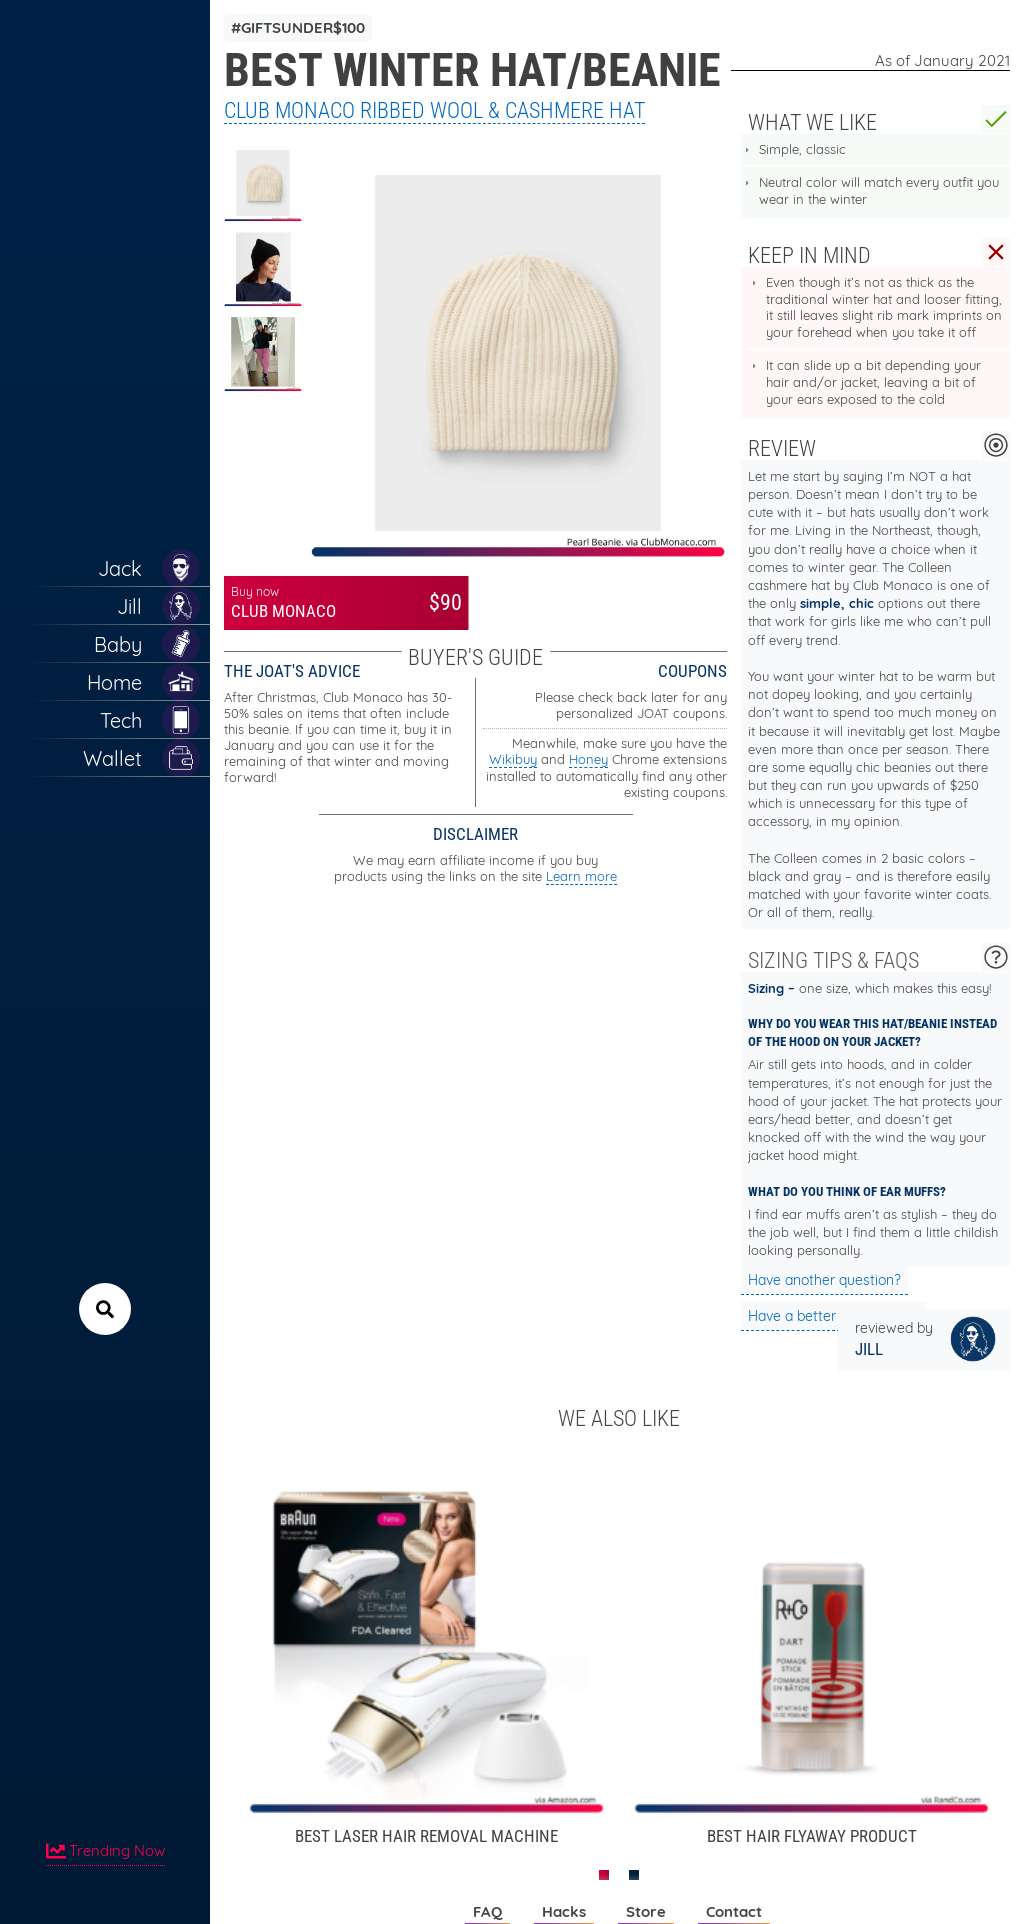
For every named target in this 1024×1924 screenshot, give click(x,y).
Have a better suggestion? (833, 1316)
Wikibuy (513, 759)
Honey (588, 759)
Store (646, 1911)
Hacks (564, 1911)
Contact (734, 1911)
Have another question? (824, 1280)
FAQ (487, 1911)
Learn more (581, 876)
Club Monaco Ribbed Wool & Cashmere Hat (434, 110)
